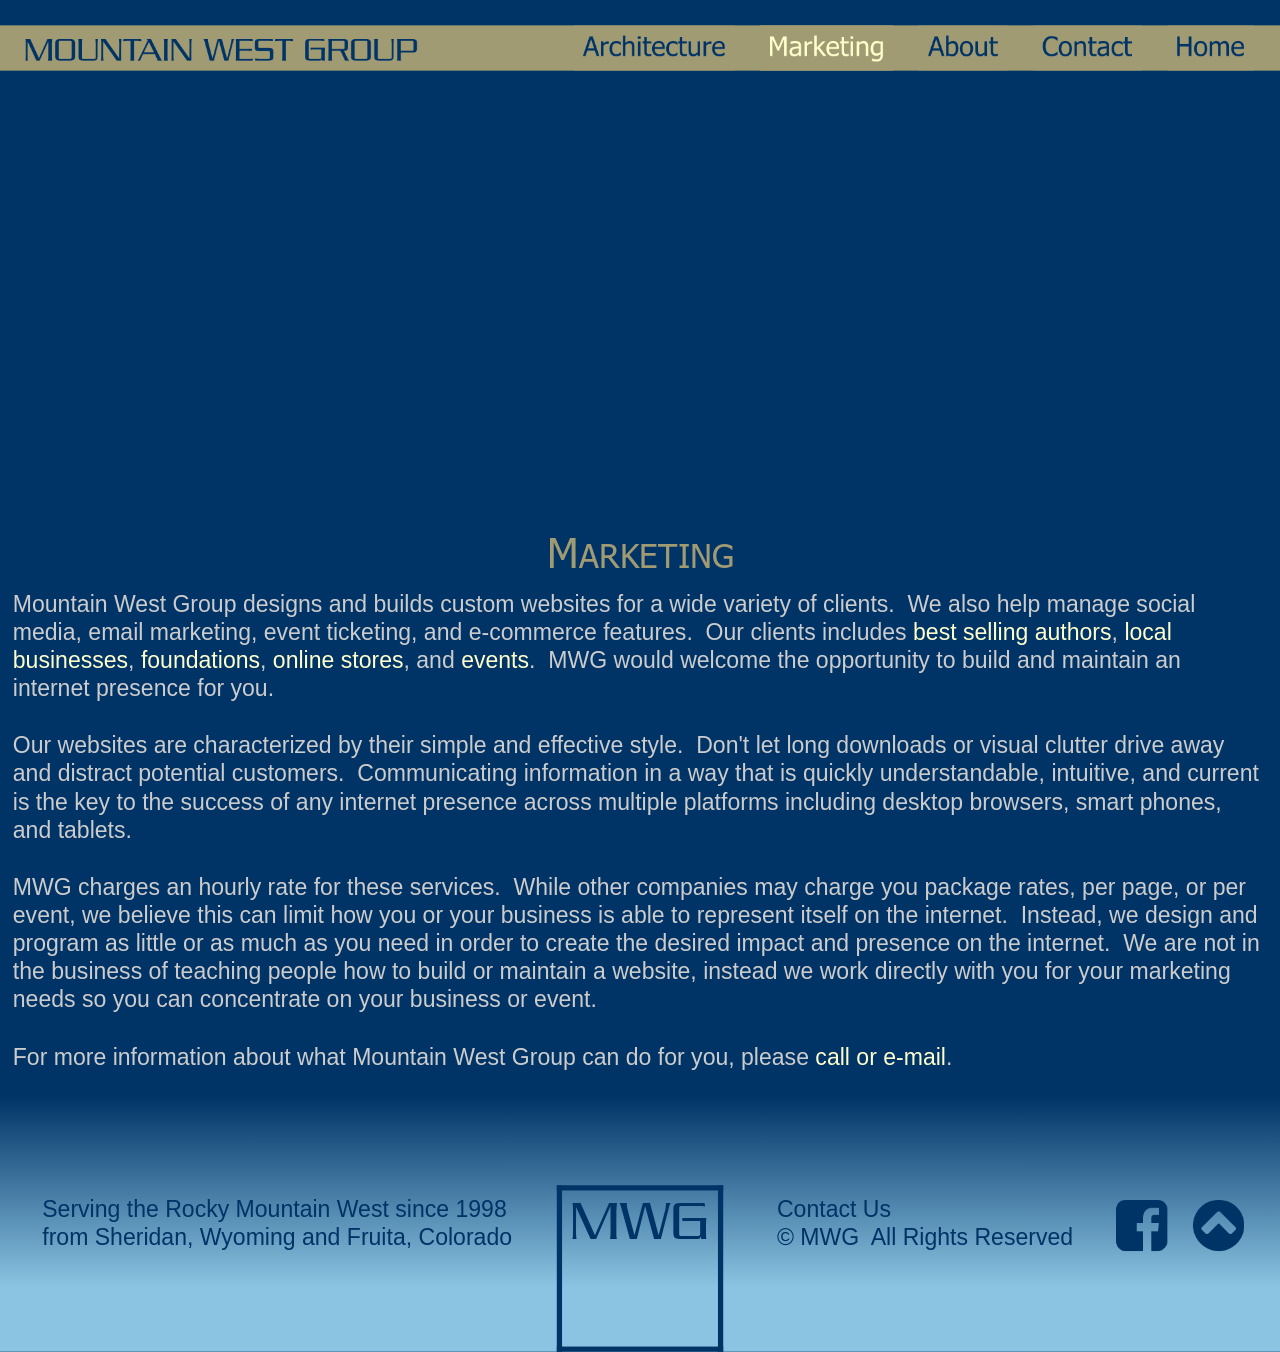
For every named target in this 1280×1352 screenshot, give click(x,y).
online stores (338, 661)
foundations (200, 661)
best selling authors (1012, 632)
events (495, 661)
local (1151, 632)
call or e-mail (880, 1057)
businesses (70, 661)
